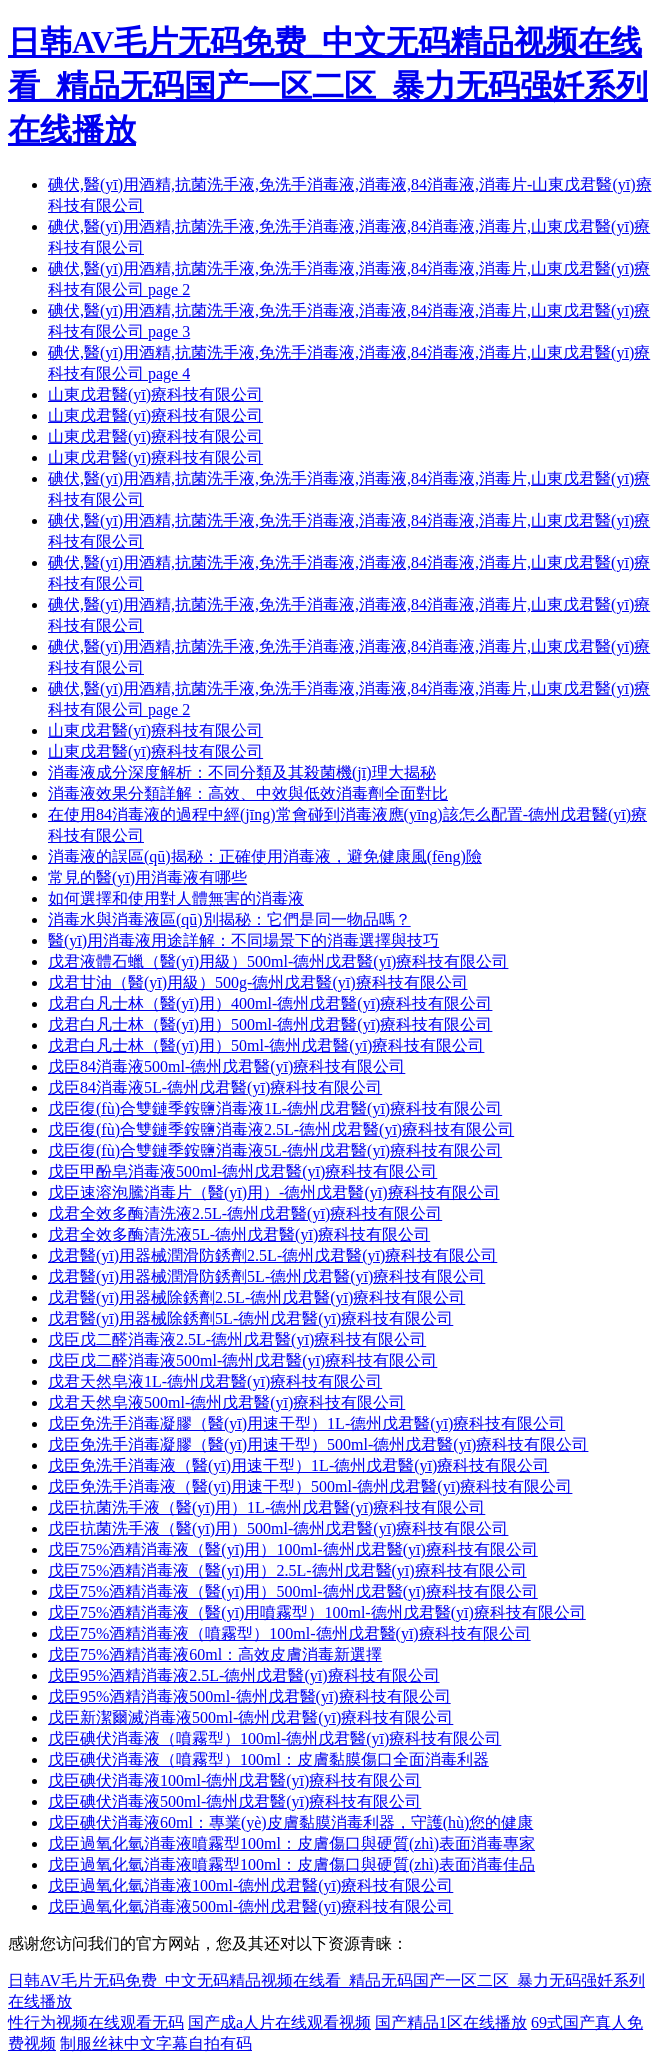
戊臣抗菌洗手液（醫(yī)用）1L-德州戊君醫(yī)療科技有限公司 (266, 1507)
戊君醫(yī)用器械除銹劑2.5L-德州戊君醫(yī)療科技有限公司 (256, 1297)
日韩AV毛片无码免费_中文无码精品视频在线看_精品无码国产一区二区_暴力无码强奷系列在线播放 (328, 86)
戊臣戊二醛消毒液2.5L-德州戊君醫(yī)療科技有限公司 (237, 1339)
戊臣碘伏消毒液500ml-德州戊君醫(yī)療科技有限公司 (234, 1801)
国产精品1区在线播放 (451, 2022)
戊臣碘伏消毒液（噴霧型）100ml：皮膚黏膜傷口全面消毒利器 (268, 1759)
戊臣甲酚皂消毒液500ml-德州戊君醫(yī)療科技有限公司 (242, 1171)
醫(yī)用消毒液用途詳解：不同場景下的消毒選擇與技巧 (243, 940)
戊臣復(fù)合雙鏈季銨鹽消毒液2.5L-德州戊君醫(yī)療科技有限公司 (281, 1129)
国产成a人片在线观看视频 (279, 2022)
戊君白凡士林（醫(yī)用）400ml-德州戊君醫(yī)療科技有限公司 (270, 1003)
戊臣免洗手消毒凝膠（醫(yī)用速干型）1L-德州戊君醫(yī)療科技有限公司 (306, 1423)
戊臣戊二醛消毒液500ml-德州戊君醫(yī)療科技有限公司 (242, 1360)
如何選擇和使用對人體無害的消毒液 (176, 898)
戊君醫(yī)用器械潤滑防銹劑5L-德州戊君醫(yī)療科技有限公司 (266, 1276)
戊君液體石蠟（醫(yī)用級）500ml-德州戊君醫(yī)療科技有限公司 (278, 961)
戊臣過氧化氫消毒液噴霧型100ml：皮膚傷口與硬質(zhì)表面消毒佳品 (291, 1864)
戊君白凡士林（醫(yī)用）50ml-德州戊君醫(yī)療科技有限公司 (266, 1045)
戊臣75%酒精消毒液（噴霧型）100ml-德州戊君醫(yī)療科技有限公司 (289, 1633)
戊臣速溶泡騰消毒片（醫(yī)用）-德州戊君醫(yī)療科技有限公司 (274, 1192)
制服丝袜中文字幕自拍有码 (156, 2043)
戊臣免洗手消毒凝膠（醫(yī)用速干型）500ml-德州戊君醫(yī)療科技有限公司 (318, 1444)
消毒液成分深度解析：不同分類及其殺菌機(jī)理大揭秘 (242, 772)
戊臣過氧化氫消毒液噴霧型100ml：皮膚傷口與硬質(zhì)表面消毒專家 (291, 1843)
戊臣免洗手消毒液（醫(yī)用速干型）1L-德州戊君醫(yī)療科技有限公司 (298, 1465)
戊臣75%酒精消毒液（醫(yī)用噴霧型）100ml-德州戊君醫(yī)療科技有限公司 (317, 1612)
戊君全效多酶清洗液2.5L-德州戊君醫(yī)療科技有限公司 (245, 1213)
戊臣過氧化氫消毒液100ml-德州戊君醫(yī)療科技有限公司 (250, 1885)
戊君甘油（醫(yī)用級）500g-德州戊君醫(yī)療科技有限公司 (258, 982)
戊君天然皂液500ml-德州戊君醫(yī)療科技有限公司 (226, 1402)
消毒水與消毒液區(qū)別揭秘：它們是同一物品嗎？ (229, 919)
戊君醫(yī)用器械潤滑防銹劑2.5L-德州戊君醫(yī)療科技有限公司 (272, 1255)
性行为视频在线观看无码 (96, 2022)
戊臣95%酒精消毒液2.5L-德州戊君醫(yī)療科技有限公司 (244, 1675)
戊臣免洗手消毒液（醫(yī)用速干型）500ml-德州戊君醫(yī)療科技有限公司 (310, 1486)
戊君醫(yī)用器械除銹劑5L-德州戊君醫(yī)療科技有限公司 (250, 1318)
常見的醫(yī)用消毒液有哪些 (147, 877)
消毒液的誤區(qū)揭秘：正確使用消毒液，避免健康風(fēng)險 (265, 856)
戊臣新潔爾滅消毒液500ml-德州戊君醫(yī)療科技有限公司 (250, 1717)
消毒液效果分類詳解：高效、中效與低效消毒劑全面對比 (248, 793)
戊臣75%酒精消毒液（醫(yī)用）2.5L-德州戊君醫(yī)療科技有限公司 (287, 1570)
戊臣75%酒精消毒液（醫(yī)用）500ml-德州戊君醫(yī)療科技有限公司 (293, 1591)
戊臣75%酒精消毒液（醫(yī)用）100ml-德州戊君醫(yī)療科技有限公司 (293, 1549)
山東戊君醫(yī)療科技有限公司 (155, 394)
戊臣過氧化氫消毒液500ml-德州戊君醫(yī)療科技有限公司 (250, 1906)
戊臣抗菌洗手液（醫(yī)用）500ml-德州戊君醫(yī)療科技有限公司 (278, 1528)
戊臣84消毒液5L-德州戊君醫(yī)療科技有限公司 (215, 1087)
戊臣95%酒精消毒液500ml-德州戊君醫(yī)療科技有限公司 (249, 1696)
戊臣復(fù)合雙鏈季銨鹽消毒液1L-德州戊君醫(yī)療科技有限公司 (275, 1108)
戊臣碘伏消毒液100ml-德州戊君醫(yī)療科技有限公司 (234, 1780)
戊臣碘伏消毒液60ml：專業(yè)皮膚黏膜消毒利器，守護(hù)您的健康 (290, 1822)
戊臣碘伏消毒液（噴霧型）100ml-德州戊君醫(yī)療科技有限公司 (274, 1738)
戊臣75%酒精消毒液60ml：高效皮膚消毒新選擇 (215, 1654)
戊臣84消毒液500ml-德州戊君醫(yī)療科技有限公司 (226, 1066)
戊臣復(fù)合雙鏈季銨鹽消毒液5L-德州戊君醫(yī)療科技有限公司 (275, 1150)
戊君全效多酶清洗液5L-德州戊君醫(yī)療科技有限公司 (239, 1234)
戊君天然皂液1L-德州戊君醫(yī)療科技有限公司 (215, 1381)
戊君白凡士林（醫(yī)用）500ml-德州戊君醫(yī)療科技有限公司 (270, 1024)
